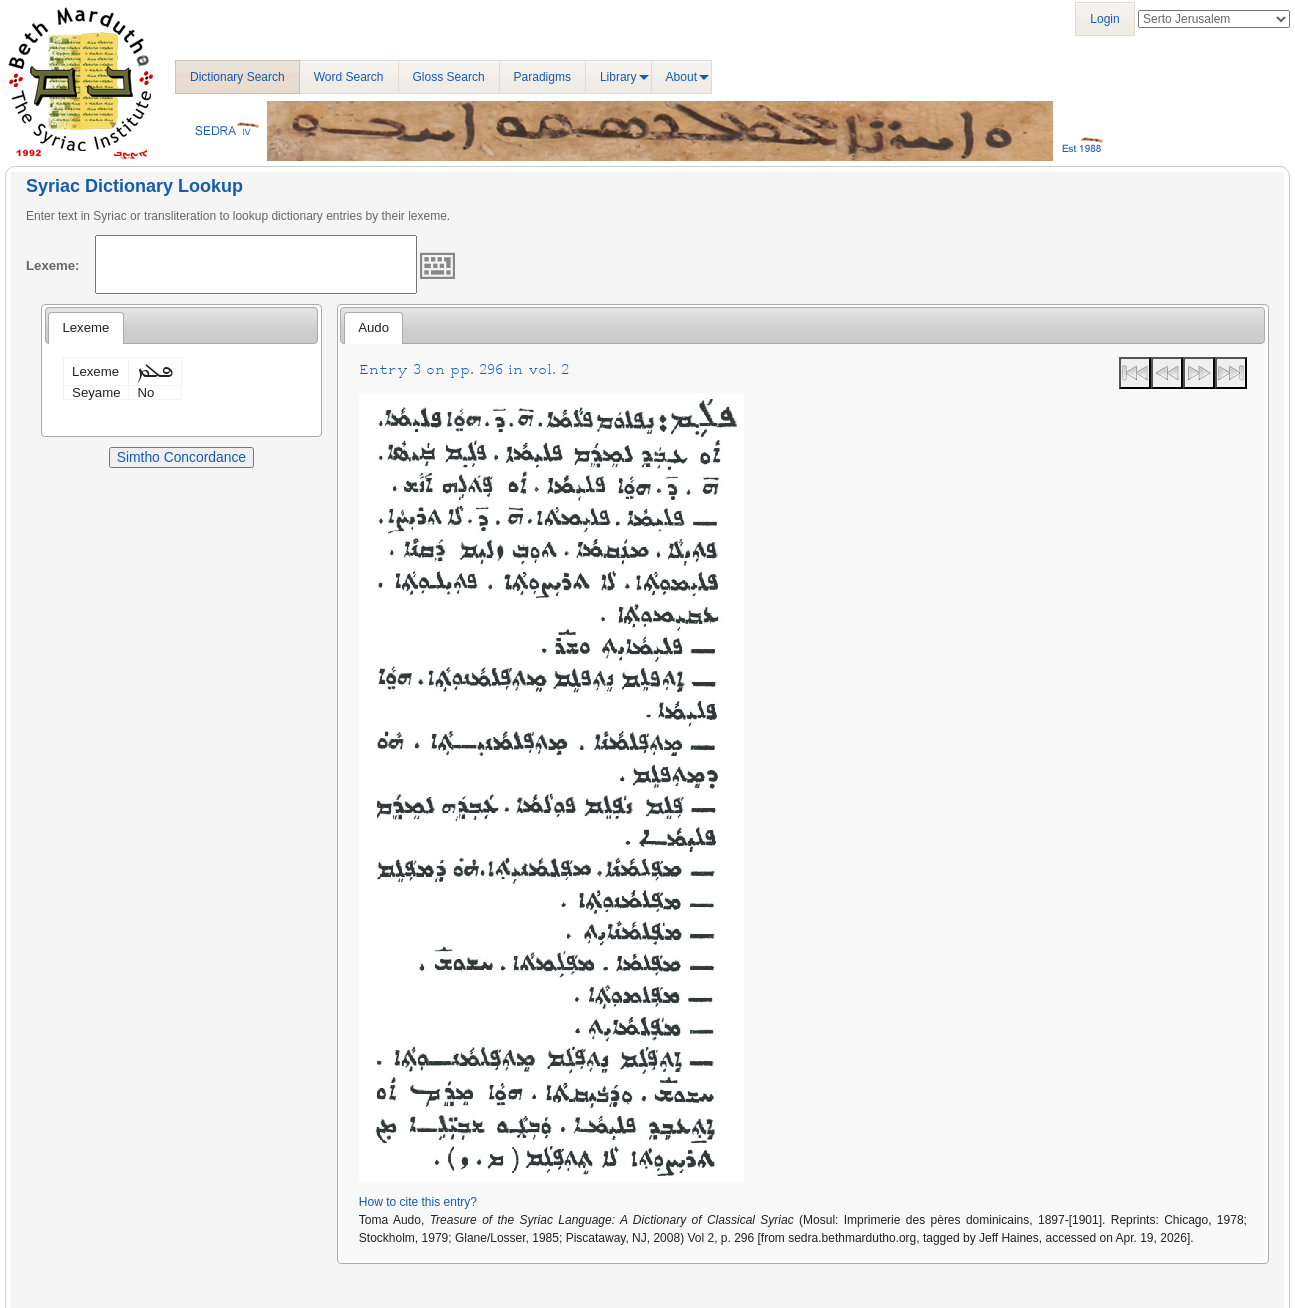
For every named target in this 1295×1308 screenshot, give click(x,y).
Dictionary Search (237, 77)
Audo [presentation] (373, 327)
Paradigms (542, 77)
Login (1104, 19)
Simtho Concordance (181, 457)
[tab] (85, 328)
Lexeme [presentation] (85, 327)
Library (618, 77)
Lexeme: (53, 265)
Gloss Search (449, 77)
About (681, 77)
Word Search (349, 77)
